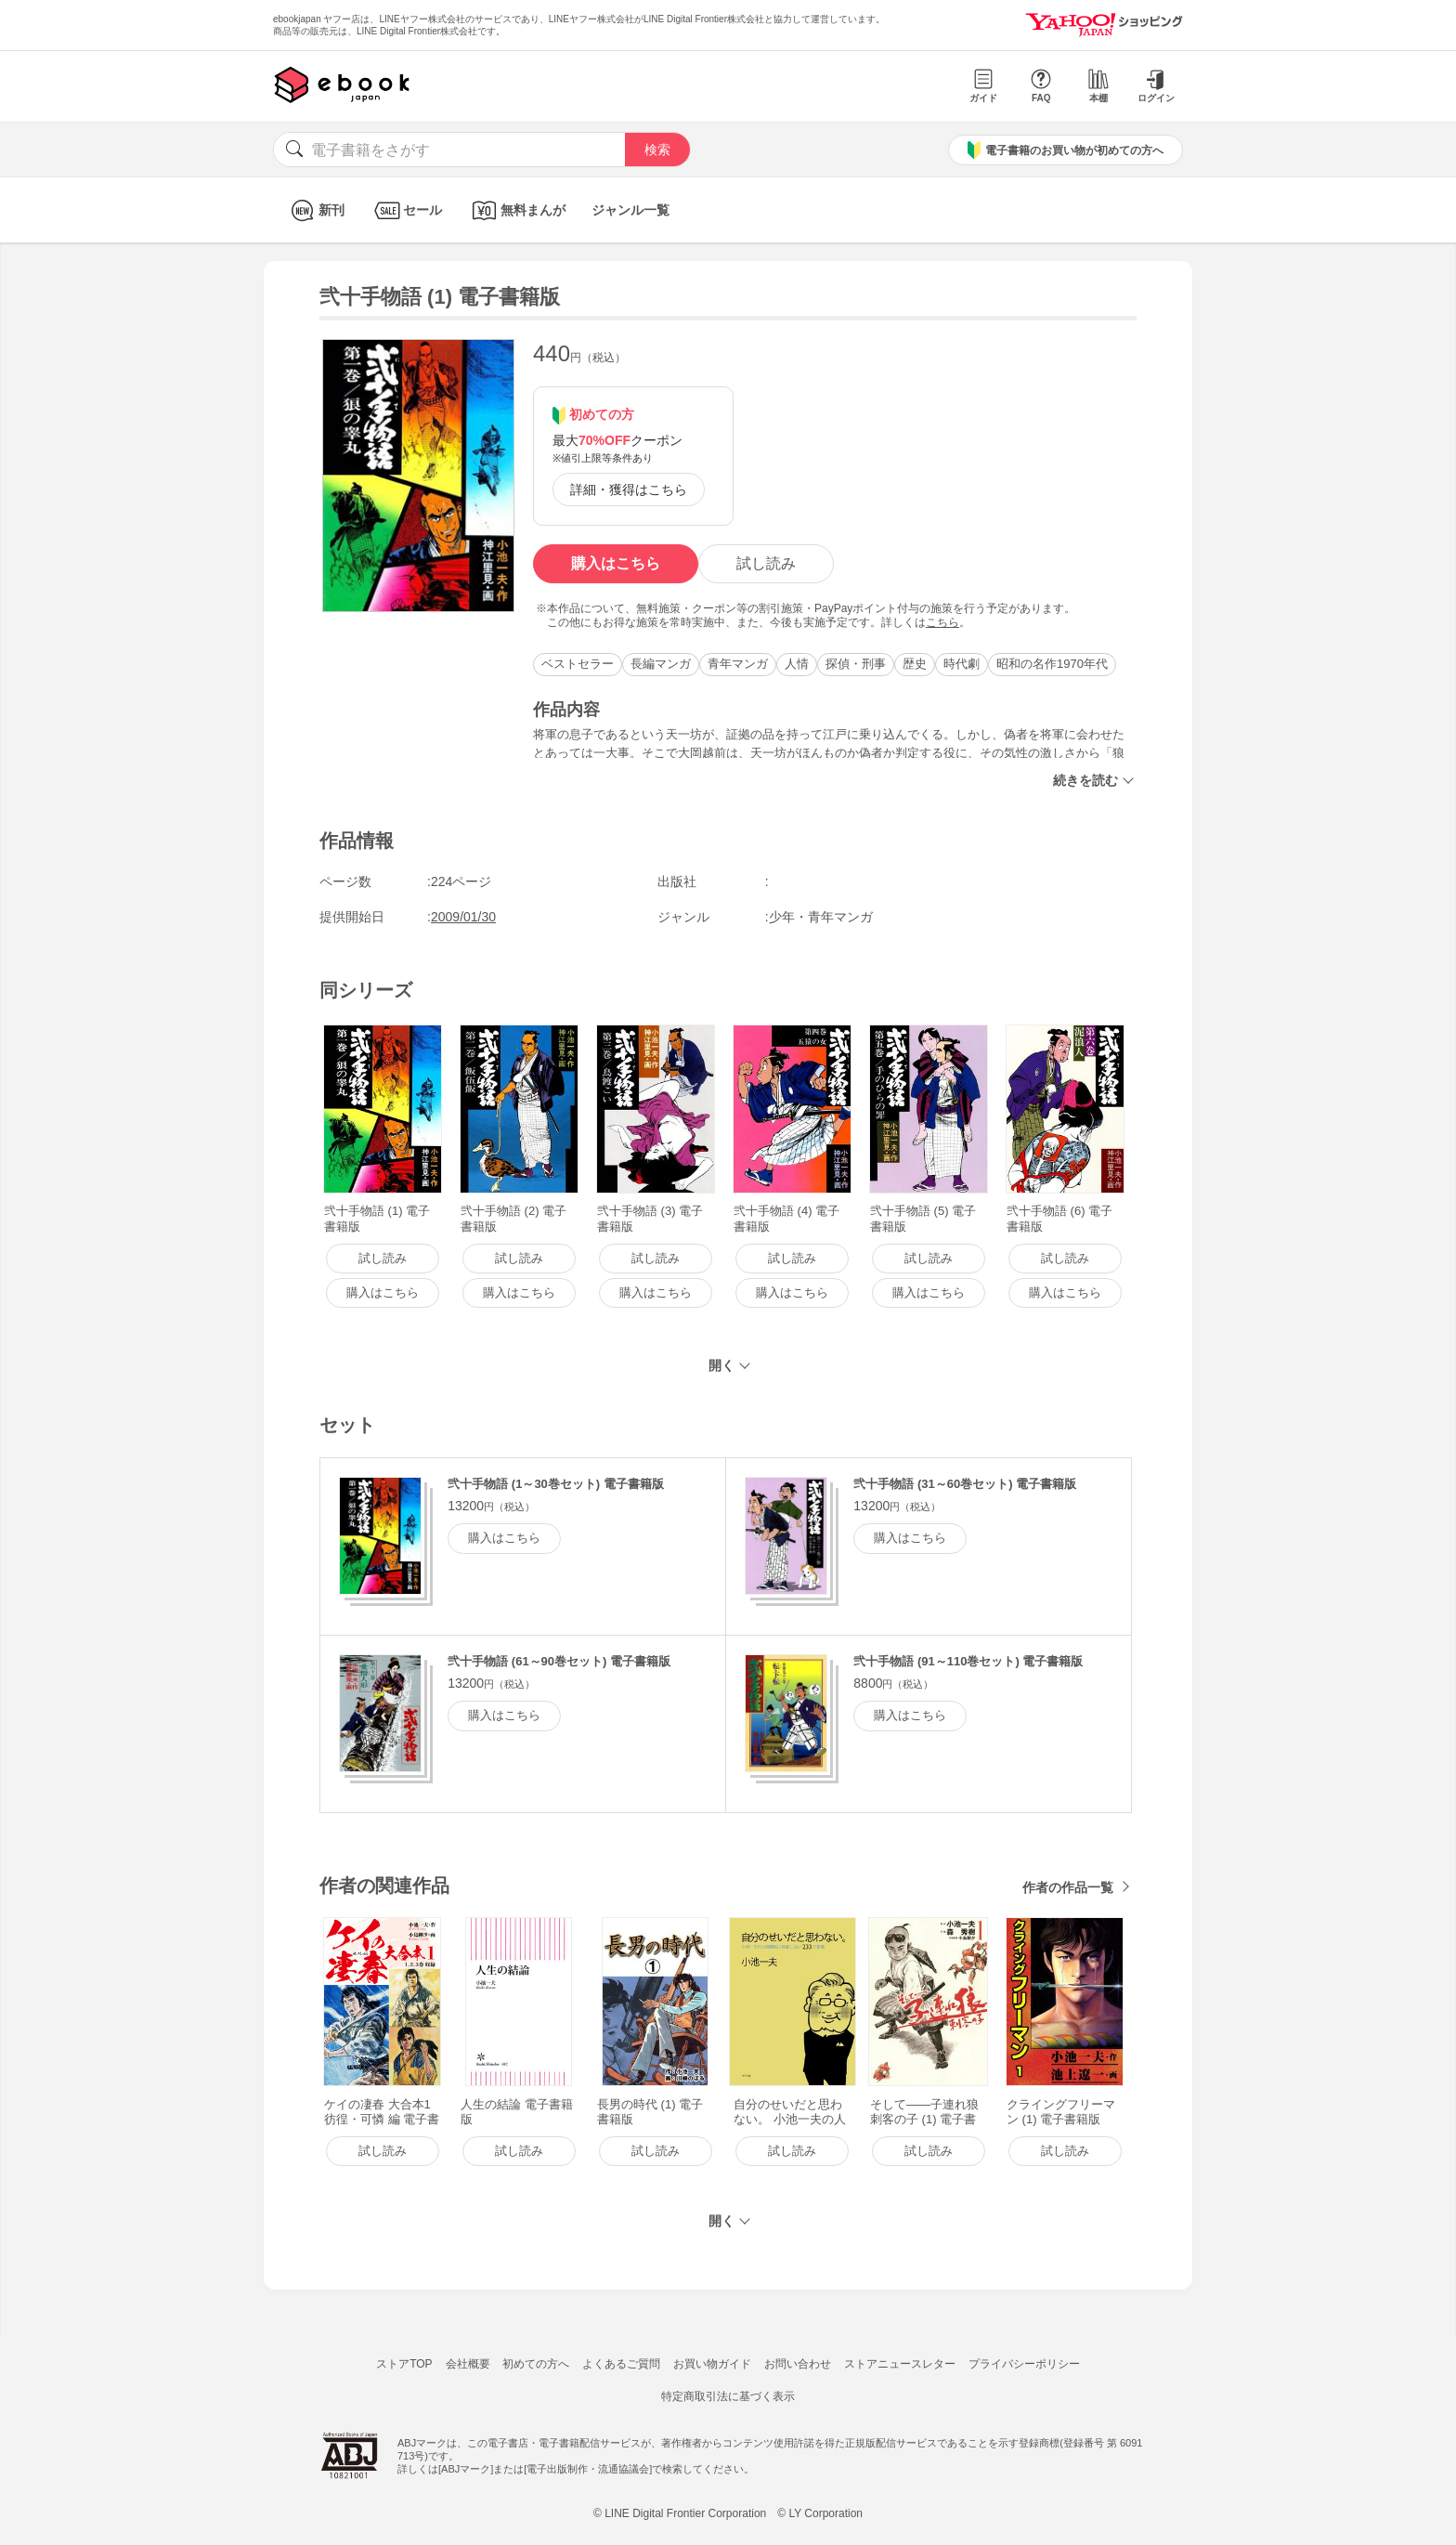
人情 (797, 664)
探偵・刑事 (856, 664)
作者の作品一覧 (1067, 1887)
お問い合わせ (797, 2363)
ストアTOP (404, 2363)
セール (406, 210)
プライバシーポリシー (1024, 2363)
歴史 (915, 664)
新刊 (315, 210)
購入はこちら (615, 563)
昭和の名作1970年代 (1052, 664)
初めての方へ (535, 2363)
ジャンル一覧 (631, 209)
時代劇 (961, 664)
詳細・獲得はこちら (628, 489)
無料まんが (517, 210)
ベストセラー (577, 664)
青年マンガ (738, 664)
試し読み (766, 563)
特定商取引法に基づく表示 (728, 2396)
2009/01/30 (463, 916)
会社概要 (468, 2363)
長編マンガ (660, 664)
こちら (942, 622)
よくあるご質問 (621, 2363)
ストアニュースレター (900, 2363)
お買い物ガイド (712, 2363)
